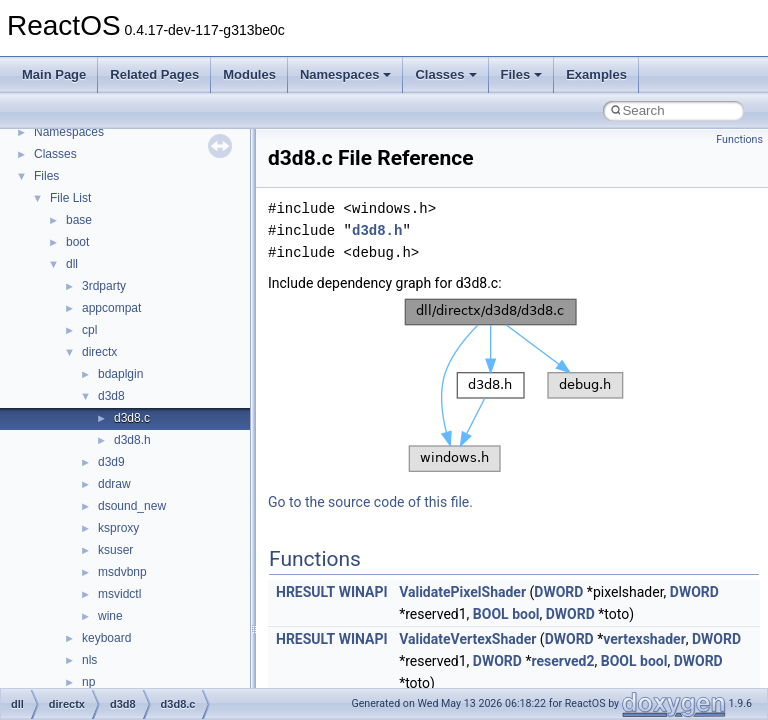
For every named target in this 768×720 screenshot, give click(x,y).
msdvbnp (122, 572)
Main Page (54, 74)
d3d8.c (132, 418)
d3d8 (111, 396)
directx (99, 352)
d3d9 (111, 462)
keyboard (106, 638)
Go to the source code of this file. (370, 502)
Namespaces (346, 74)
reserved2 (562, 661)
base (79, 220)
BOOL (491, 614)
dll (72, 264)
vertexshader (644, 639)
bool (525, 614)
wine (110, 616)
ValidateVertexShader (467, 639)
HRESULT (305, 592)
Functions (739, 139)
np (88, 682)
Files (522, 74)
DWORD (558, 592)
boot (77, 242)
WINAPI (363, 592)
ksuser (115, 550)
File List (70, 198)
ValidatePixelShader (462, 592)
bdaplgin (120, 374)
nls (89, 660)
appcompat (111, 308)
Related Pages (154, 74)
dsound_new (132, 506)
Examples (596, 74)
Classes (445, 74)
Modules (249, 74)
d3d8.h (132, 440)
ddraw (114, 484)
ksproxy (118, 528)
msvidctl (119, 594)
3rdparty (104, 286)
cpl (89, 330)
